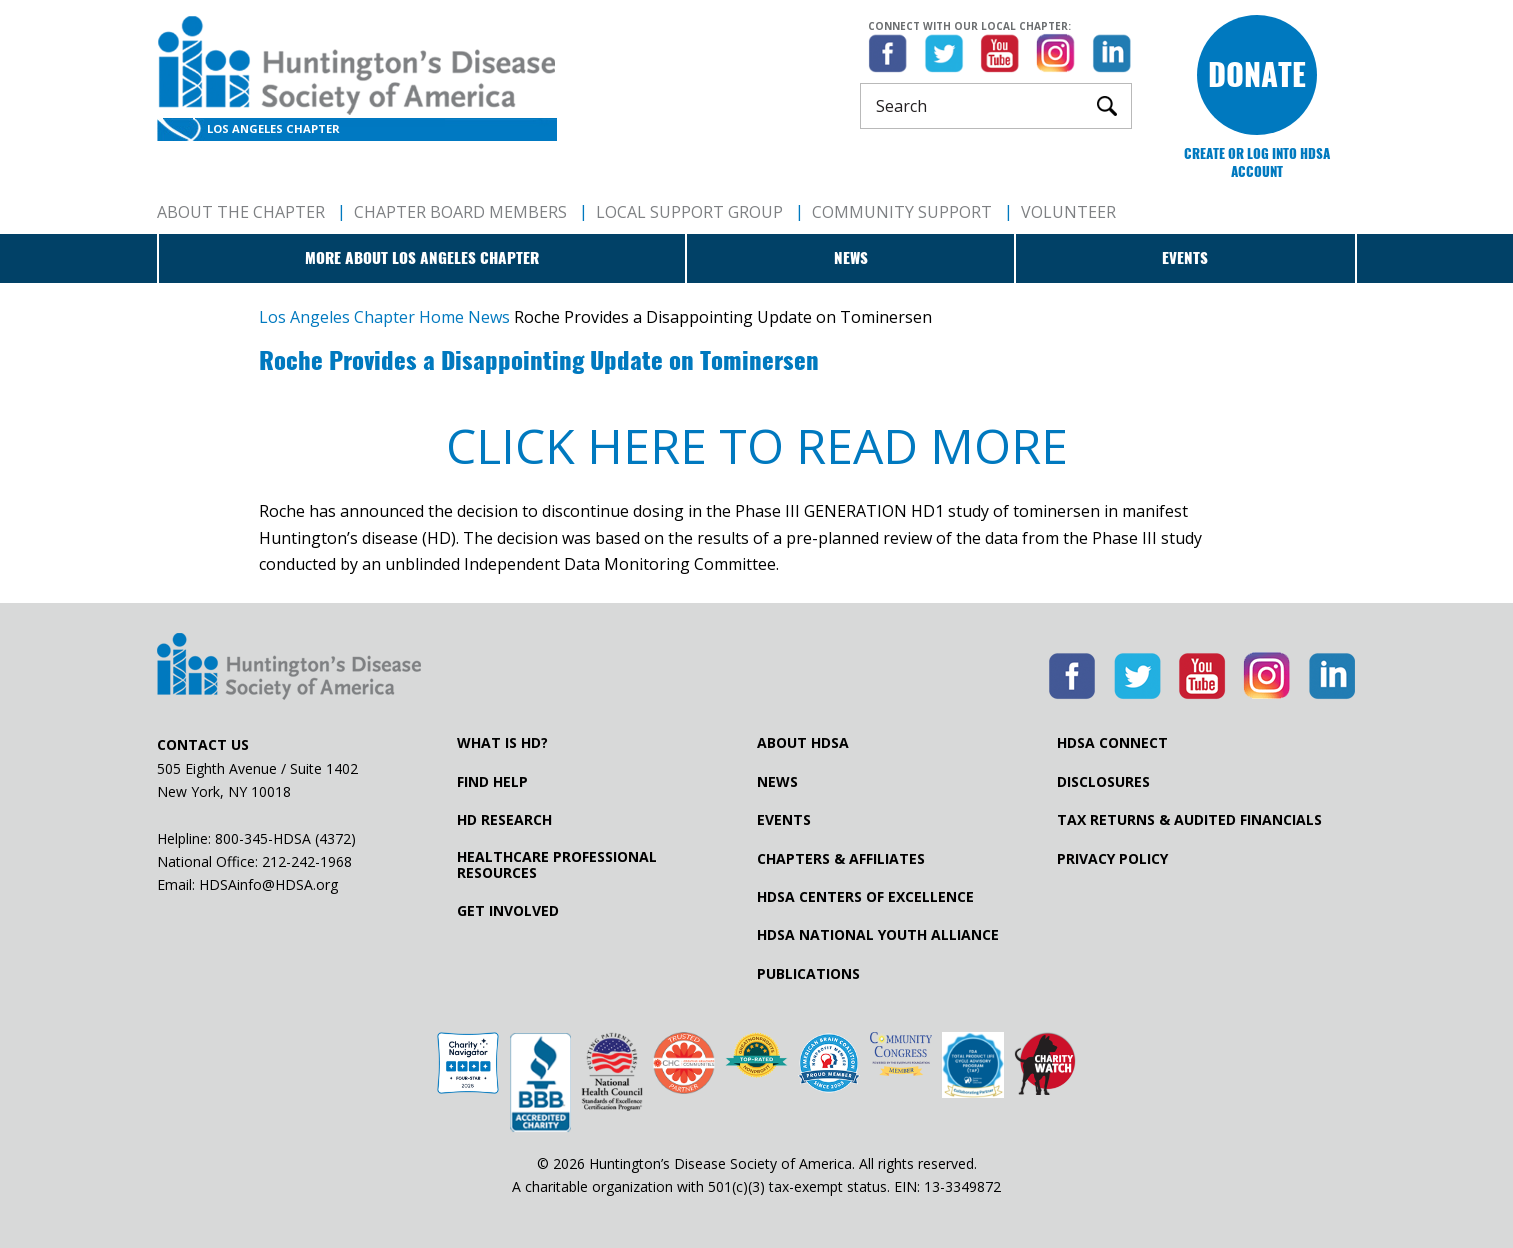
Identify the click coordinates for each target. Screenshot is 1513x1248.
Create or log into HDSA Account (1257, 162)
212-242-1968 (307, 861)
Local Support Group (689, 212)
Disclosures (1103, 782)
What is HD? (502, 743)
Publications (808, 974)
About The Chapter (241, 212)
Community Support (902, 212)
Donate (1257, 74)
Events (1185, 258)
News (851, 258)
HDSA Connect (1112, 743)
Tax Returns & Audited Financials (1189, 820)
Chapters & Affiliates (841, 859)
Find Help (492, 782)
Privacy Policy (1112, 859)
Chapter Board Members (460, 212)
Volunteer (1068, 212)
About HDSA (803, 743)
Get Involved (508, 911)
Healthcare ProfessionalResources (557, 865)
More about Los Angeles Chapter (422, 258)
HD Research (504, 820)
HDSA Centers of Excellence (865, 897)
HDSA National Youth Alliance (878, 935)
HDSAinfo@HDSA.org (268, 884)
